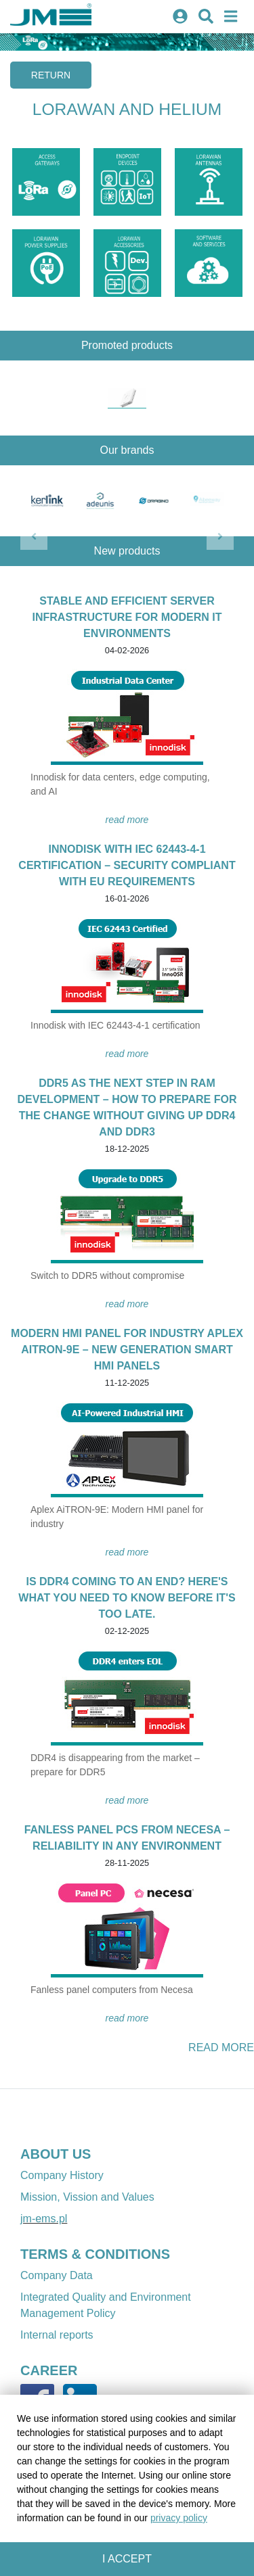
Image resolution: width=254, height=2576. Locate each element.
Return (50, 75)
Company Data (56, 2275)
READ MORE (127, 819)
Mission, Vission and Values (87, 2197)
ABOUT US (55, 2154)
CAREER (48, 2370)
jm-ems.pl (43, 2218)
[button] (33, 536)
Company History (62, 2175)
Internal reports (56, 2335)
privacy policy (178, 2517)
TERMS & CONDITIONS (95, 2254)
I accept (127, 2559)
